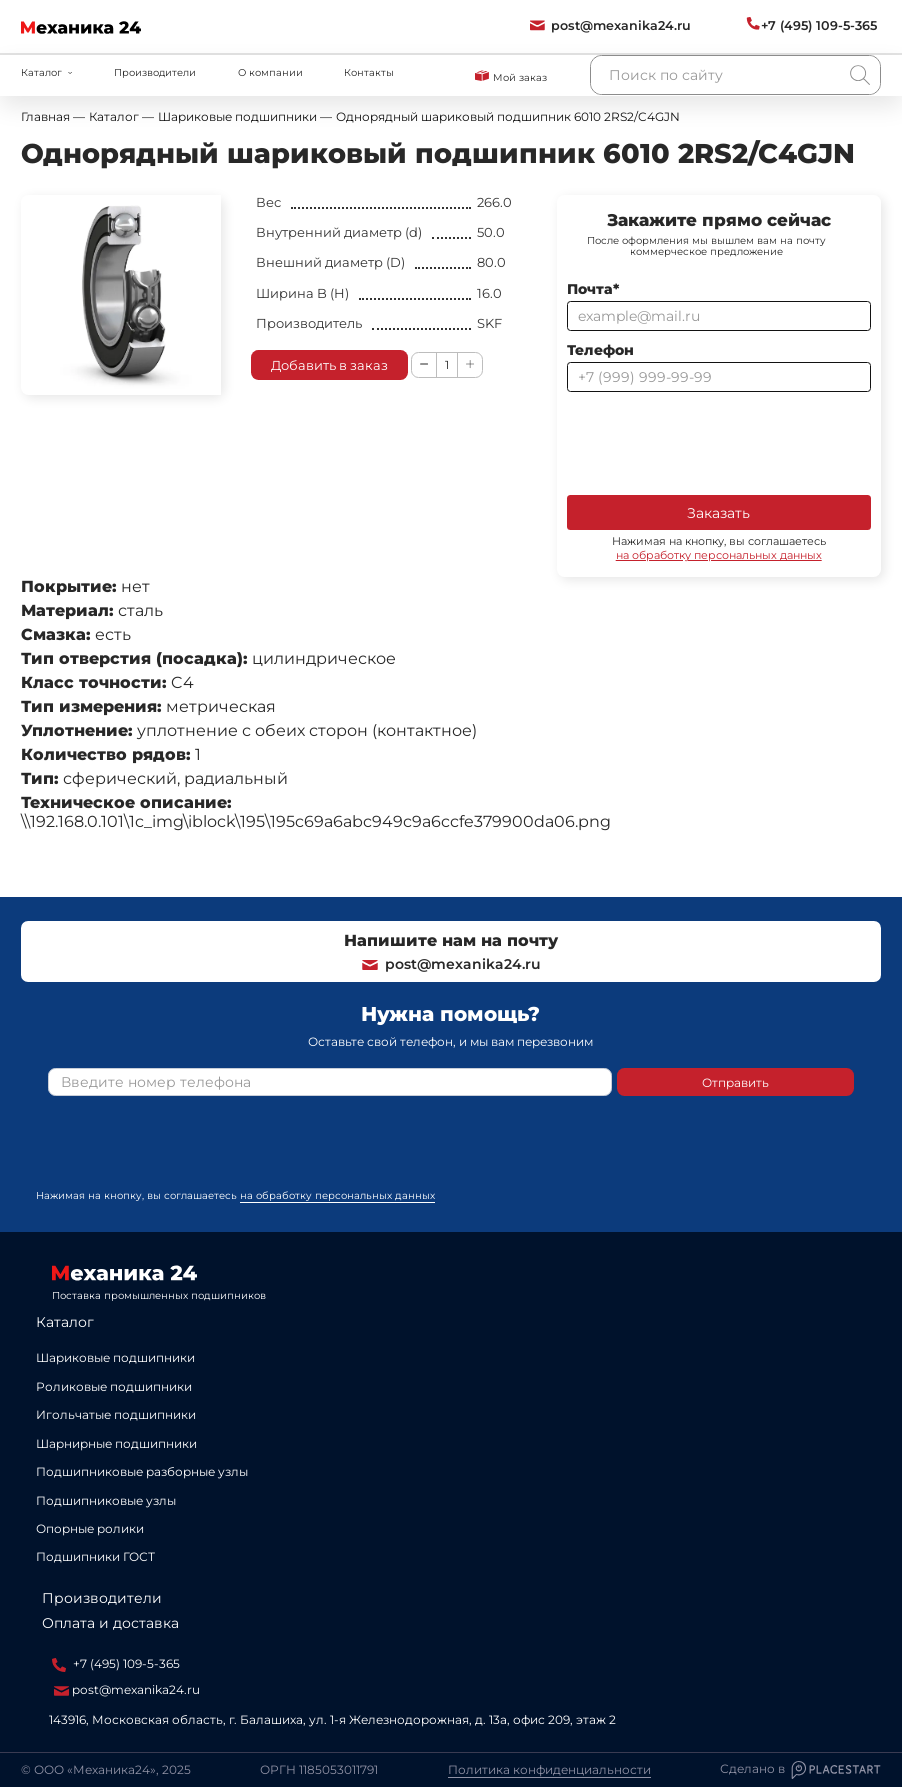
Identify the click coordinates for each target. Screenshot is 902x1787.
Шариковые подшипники (115, 1357)
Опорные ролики (90, 1528)
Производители (155, 72)
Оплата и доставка (110, 1623)
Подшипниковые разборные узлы (142, 1471)
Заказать (718, 513)
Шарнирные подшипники (116, 1443)
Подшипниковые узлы (106, 1500)
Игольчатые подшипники (116, 1414)
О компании (270, 72)
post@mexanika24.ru (450, 964)
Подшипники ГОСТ (95, 1556)
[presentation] (719, 442)
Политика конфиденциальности (549, 1770)
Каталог (65, 1322)
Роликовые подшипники (114, 1386)
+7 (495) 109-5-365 (116, 1664)
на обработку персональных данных (719, 555)
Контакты (369, 72)
